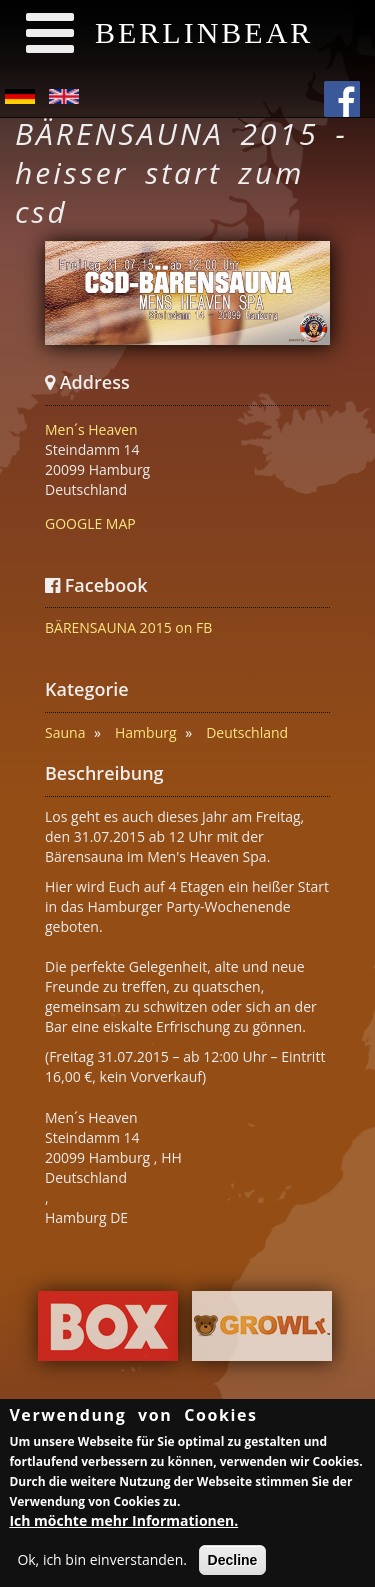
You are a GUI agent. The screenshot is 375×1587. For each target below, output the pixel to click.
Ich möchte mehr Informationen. (123, 1524)
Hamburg (146, 732)
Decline (233, 1564)
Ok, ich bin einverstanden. (102, 1563)
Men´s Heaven (91, 429)
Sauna (65, 732)
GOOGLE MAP (90, 523)
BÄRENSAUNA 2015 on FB (128, 627)
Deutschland (247, 732)
